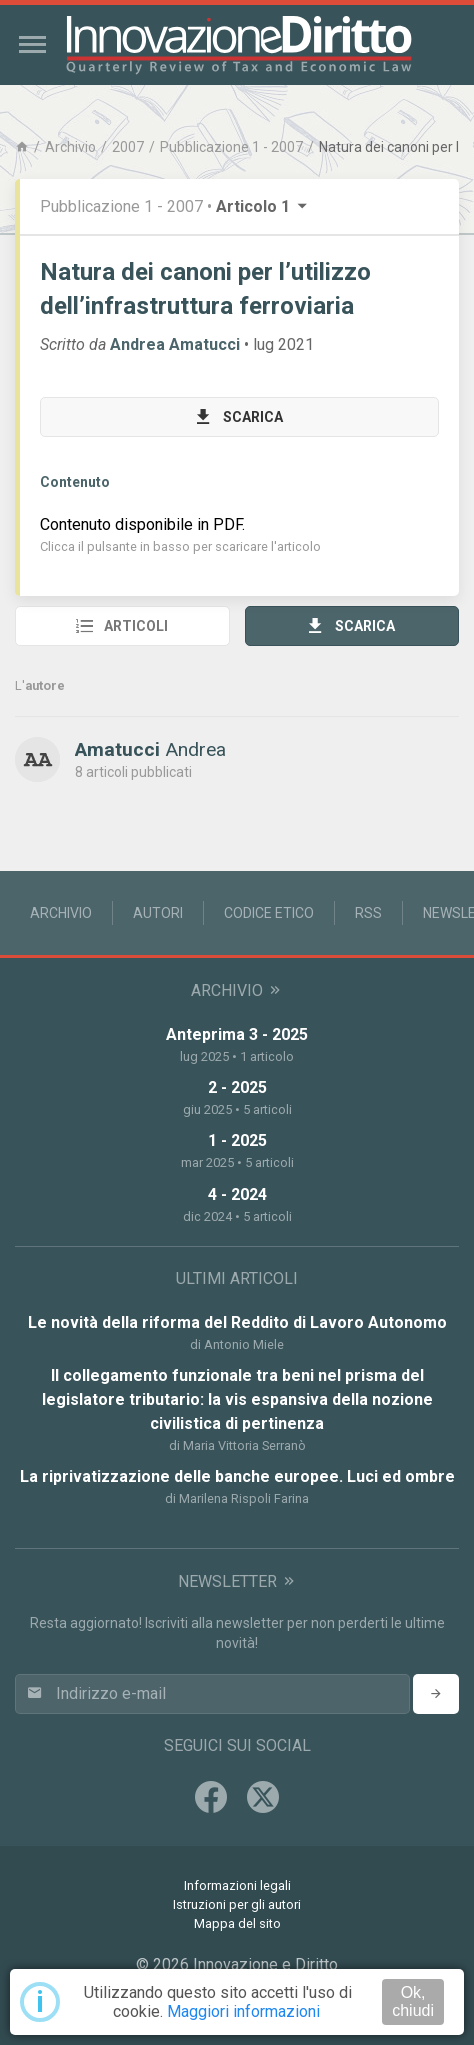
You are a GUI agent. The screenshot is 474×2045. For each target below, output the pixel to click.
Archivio (70, 147)
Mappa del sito (237, 1923)
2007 (128, 147)
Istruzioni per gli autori (237, 1904)
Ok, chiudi (413, 2001)
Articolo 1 (263, 206)
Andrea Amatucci (175, 344)
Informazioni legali (237, 1885)
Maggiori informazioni (243, 2011)
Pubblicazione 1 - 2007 (231, 147)
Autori (158, 913)
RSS (368, 913)
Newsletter (237, 1581)
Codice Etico (269, 913)
